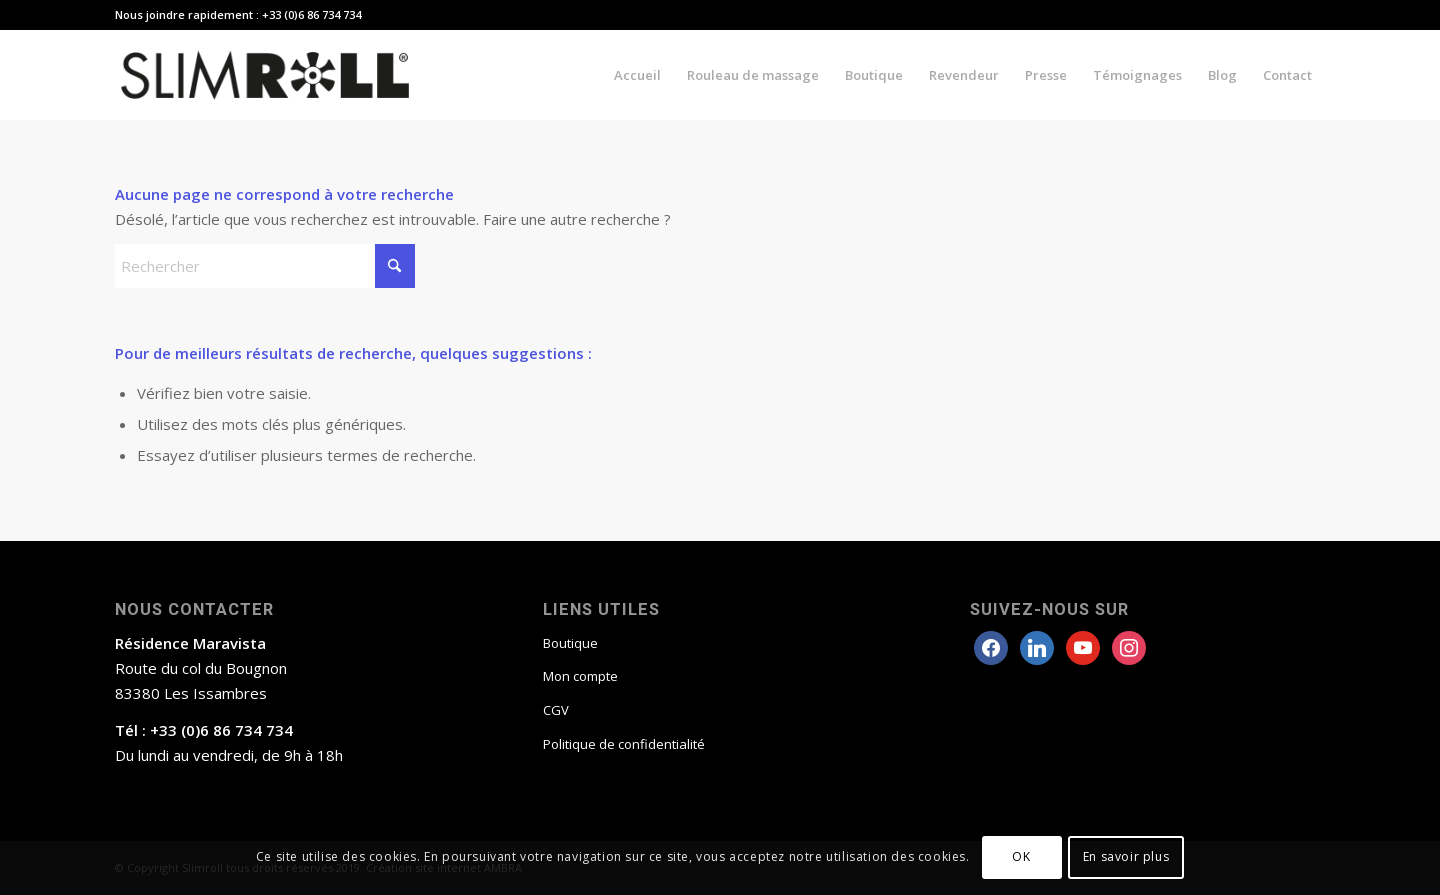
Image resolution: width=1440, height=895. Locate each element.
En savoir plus (1126, 856)
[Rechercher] (265, 266)
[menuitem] (637, 75)
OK (1021, 856)
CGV (556, 710)
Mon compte (580, 676)
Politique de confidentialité (624, 744)
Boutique (570, 643)
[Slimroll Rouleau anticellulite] (265, 75)
